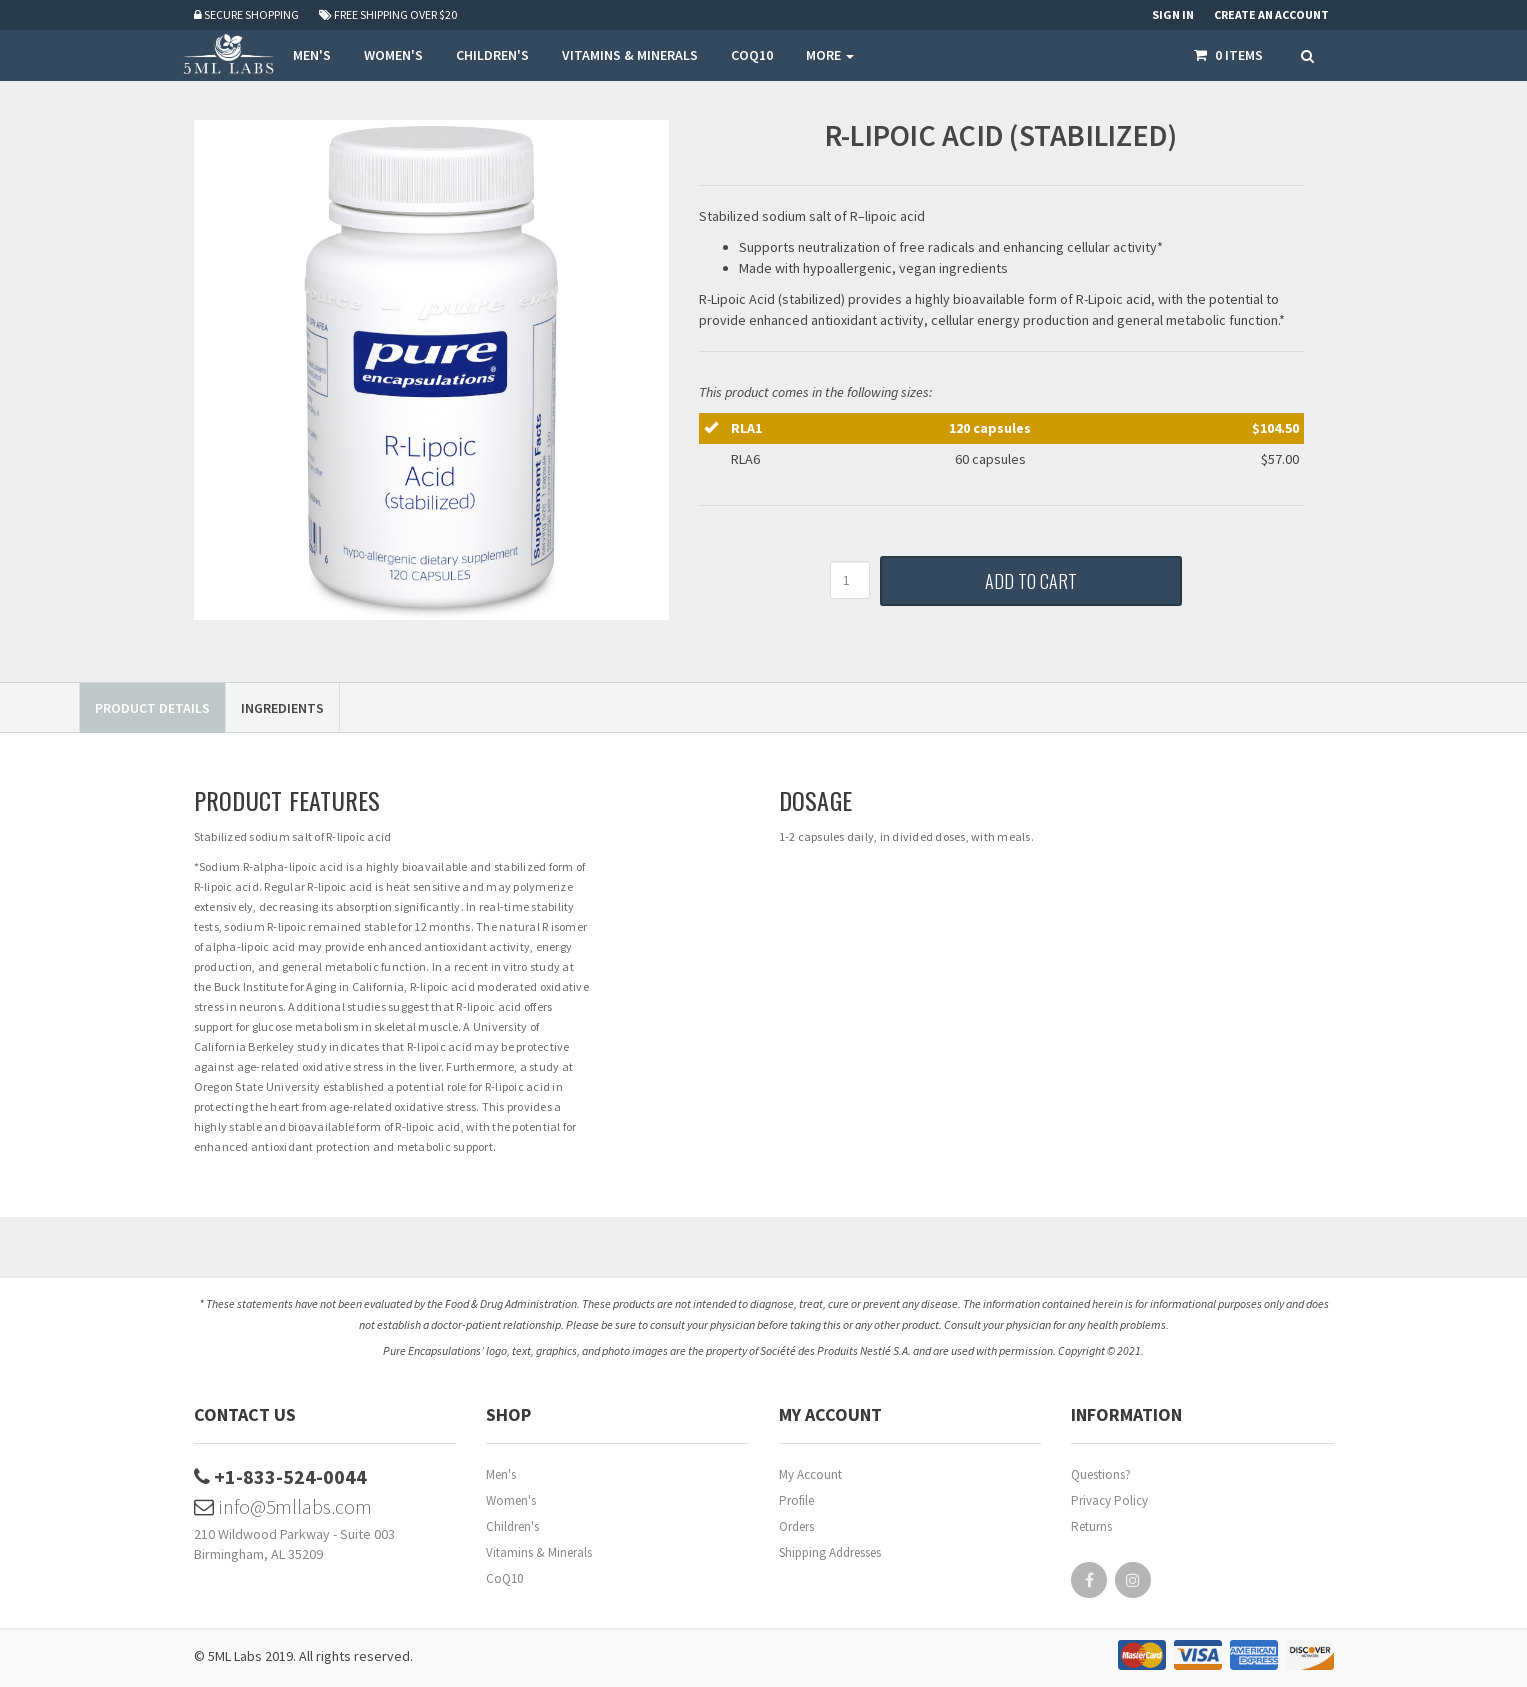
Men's (501, 1474)
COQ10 (752, 55)
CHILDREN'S (492, 55)
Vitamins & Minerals (539, 1552)
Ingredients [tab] (282, 708)
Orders (796, 1526)
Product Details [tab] (152, 708)
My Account (810, 1474)
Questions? (1101, 1474)
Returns (1091, 1526)
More (830, 55)
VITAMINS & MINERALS (630, 55)
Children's (512, 1526)
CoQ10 (504, 1578)
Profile (796, 1500)
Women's (511, 1500)
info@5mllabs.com (283, 1506)
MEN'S (312, 55)
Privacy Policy (1109, 1500)
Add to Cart (1031, 581)
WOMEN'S (393, 55)
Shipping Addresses (830, 1552)
